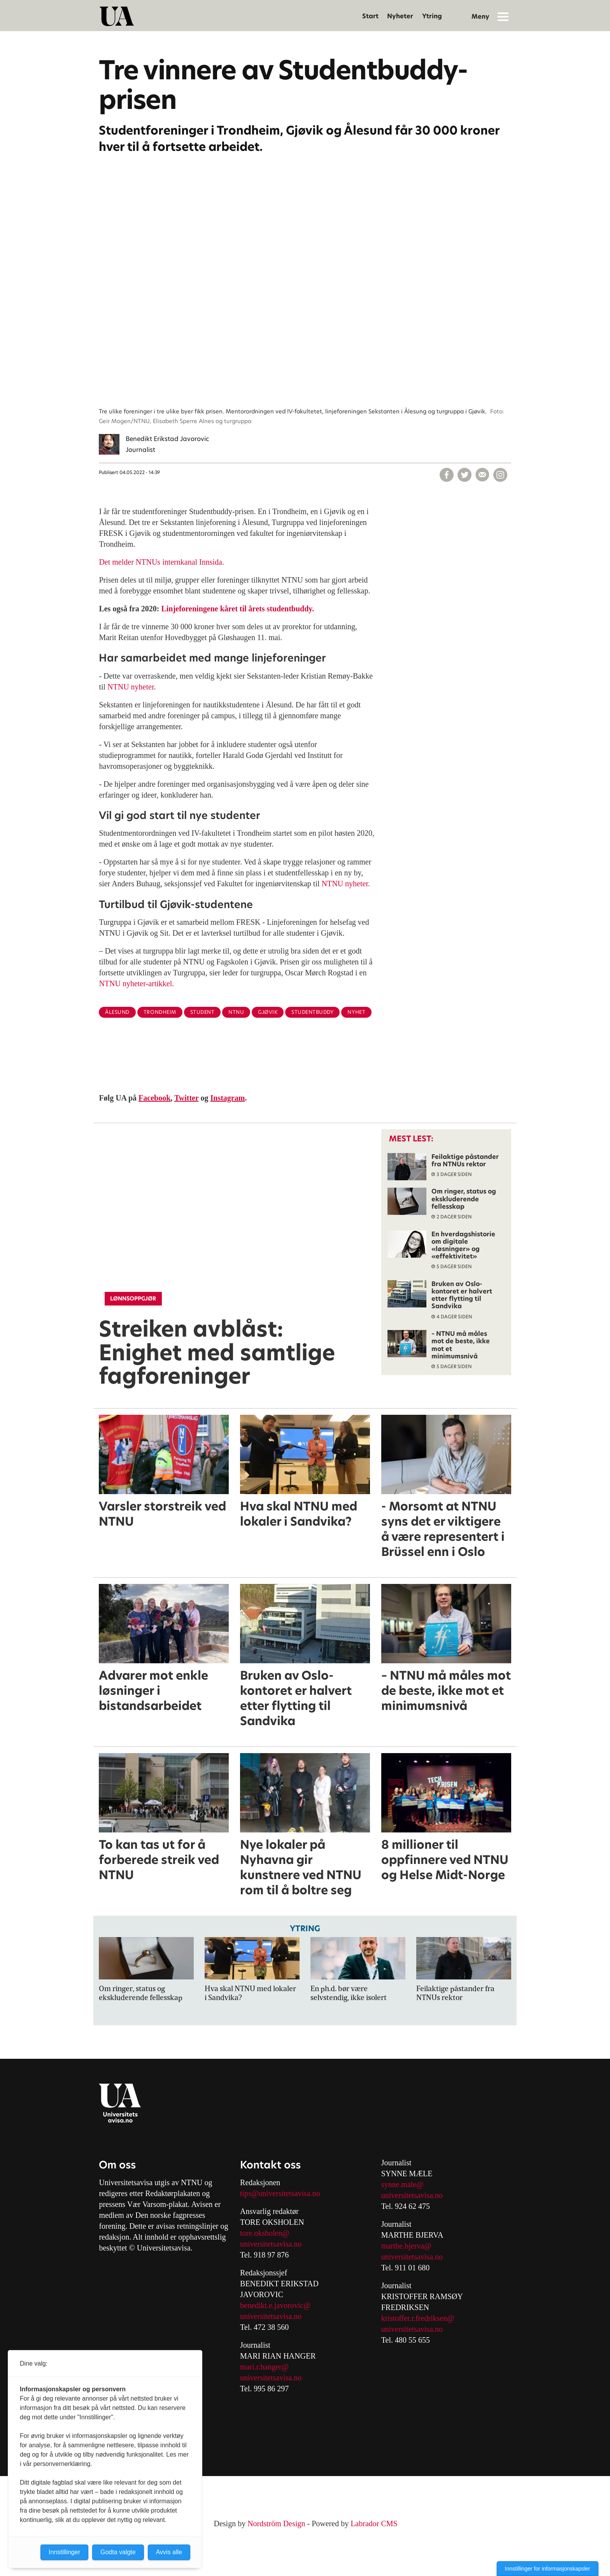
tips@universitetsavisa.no (280, 2193)
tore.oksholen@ (264, 2233)
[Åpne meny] (503, 16)
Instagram (227, 1098)
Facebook (154, 1098)
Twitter (186, 1098)
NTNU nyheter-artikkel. (136, 983)
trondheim (160, 1012)
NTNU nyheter (130, 686)
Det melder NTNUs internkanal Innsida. (161, 562)
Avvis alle (169, 2552)
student (202, 1012)
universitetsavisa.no (270, 2244)
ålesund (117, 1012)
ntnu (236, 1012)
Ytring (432, 16)
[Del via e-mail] (482, 475)
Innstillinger (64, 2552)
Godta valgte (118, 2552)
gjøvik (267, 1012)
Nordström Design (276, 2523)
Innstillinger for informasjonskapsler (547, 2569)
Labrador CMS (374, 2523)
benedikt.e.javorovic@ (275, 2305)
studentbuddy (312, 1012)
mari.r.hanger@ (264, 2366)
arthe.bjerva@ (409, 2246)
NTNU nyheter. (346, 883)
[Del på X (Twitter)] (464, 475)
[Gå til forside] (117, 16)
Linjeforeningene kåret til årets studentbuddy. (237, 608)
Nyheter (400, 16)
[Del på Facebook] (447, 475)
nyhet (356, 1012)
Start (370, 16)
